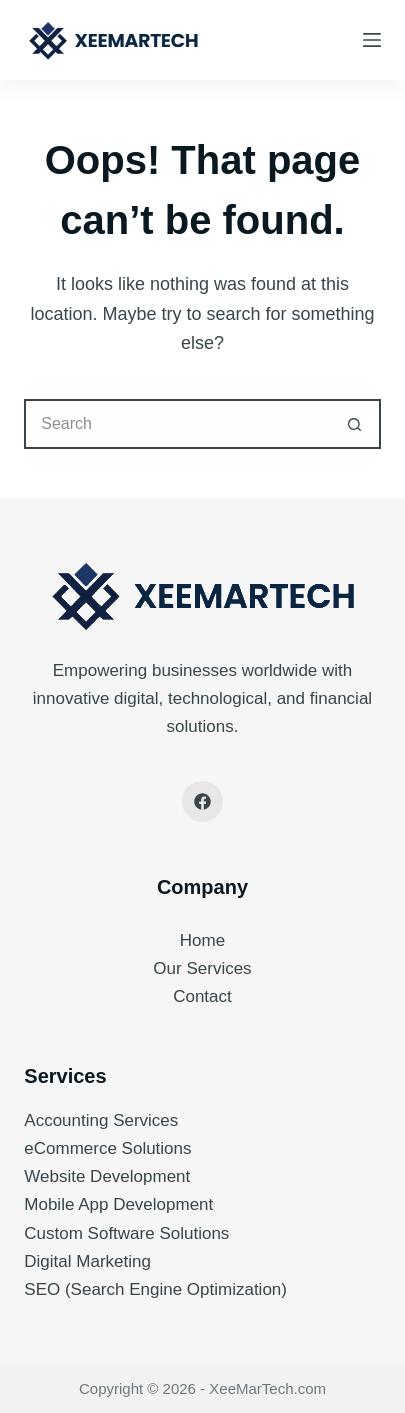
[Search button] (356, 424)
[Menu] (372, 40)
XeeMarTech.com (267, 1388)
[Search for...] (177, 424)
